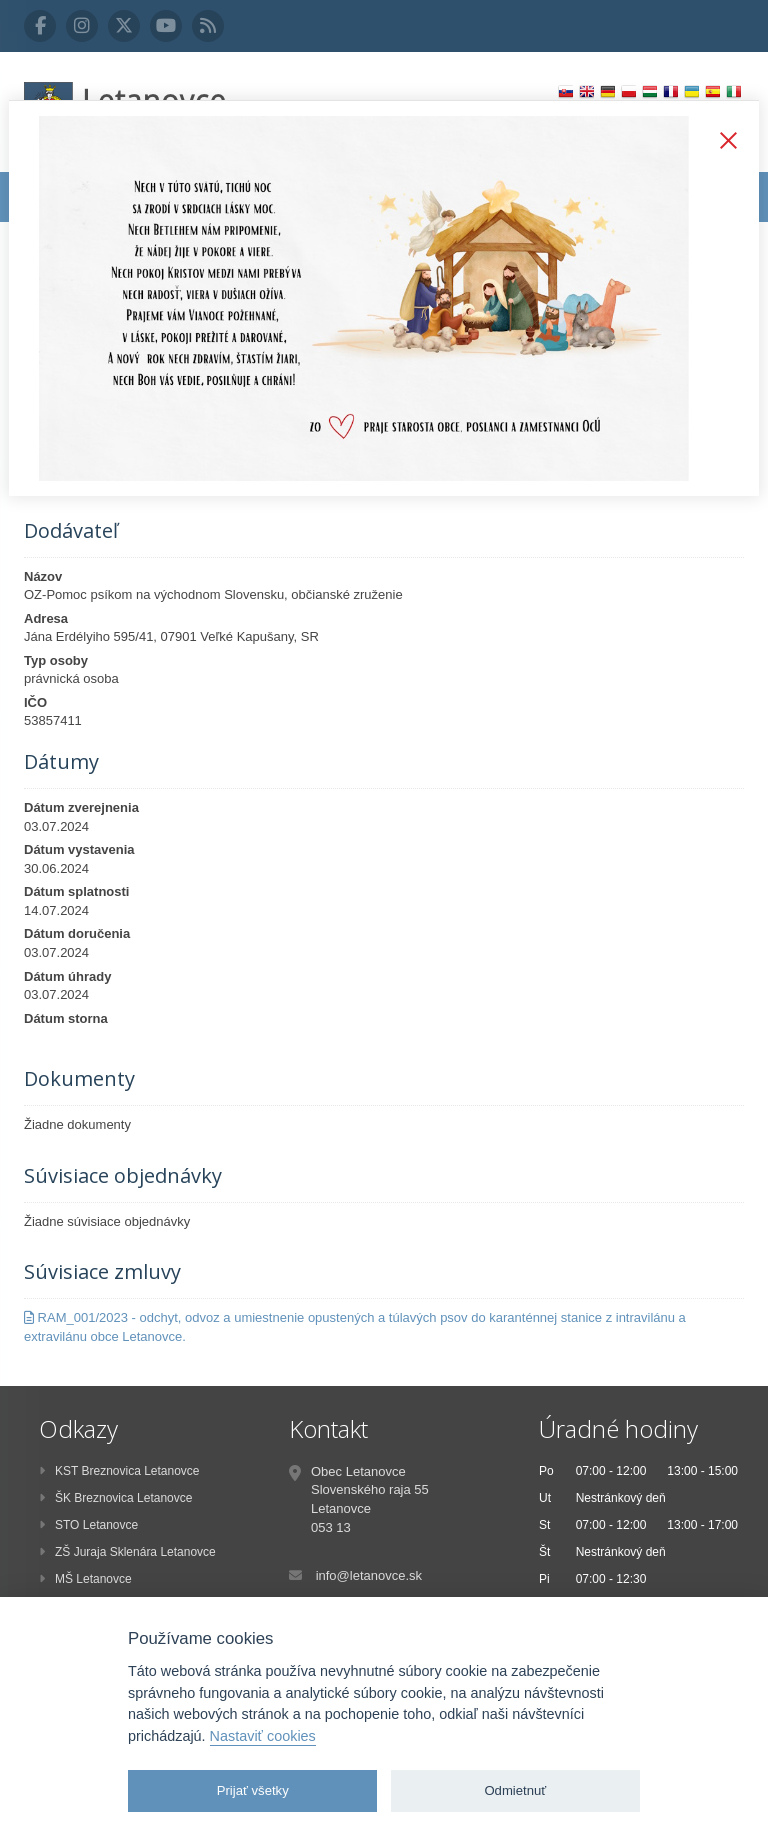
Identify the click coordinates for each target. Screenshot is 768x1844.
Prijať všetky (253, 1790)
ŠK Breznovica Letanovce (115, 1498)
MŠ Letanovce (85, 1579)
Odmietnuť (515, 1790)
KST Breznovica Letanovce (119, 1471)
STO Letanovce (88, 1525)
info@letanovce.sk (369, 1575)
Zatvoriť (724, 142)
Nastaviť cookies (263, 1736)
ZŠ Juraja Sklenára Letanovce (127, 1552)
